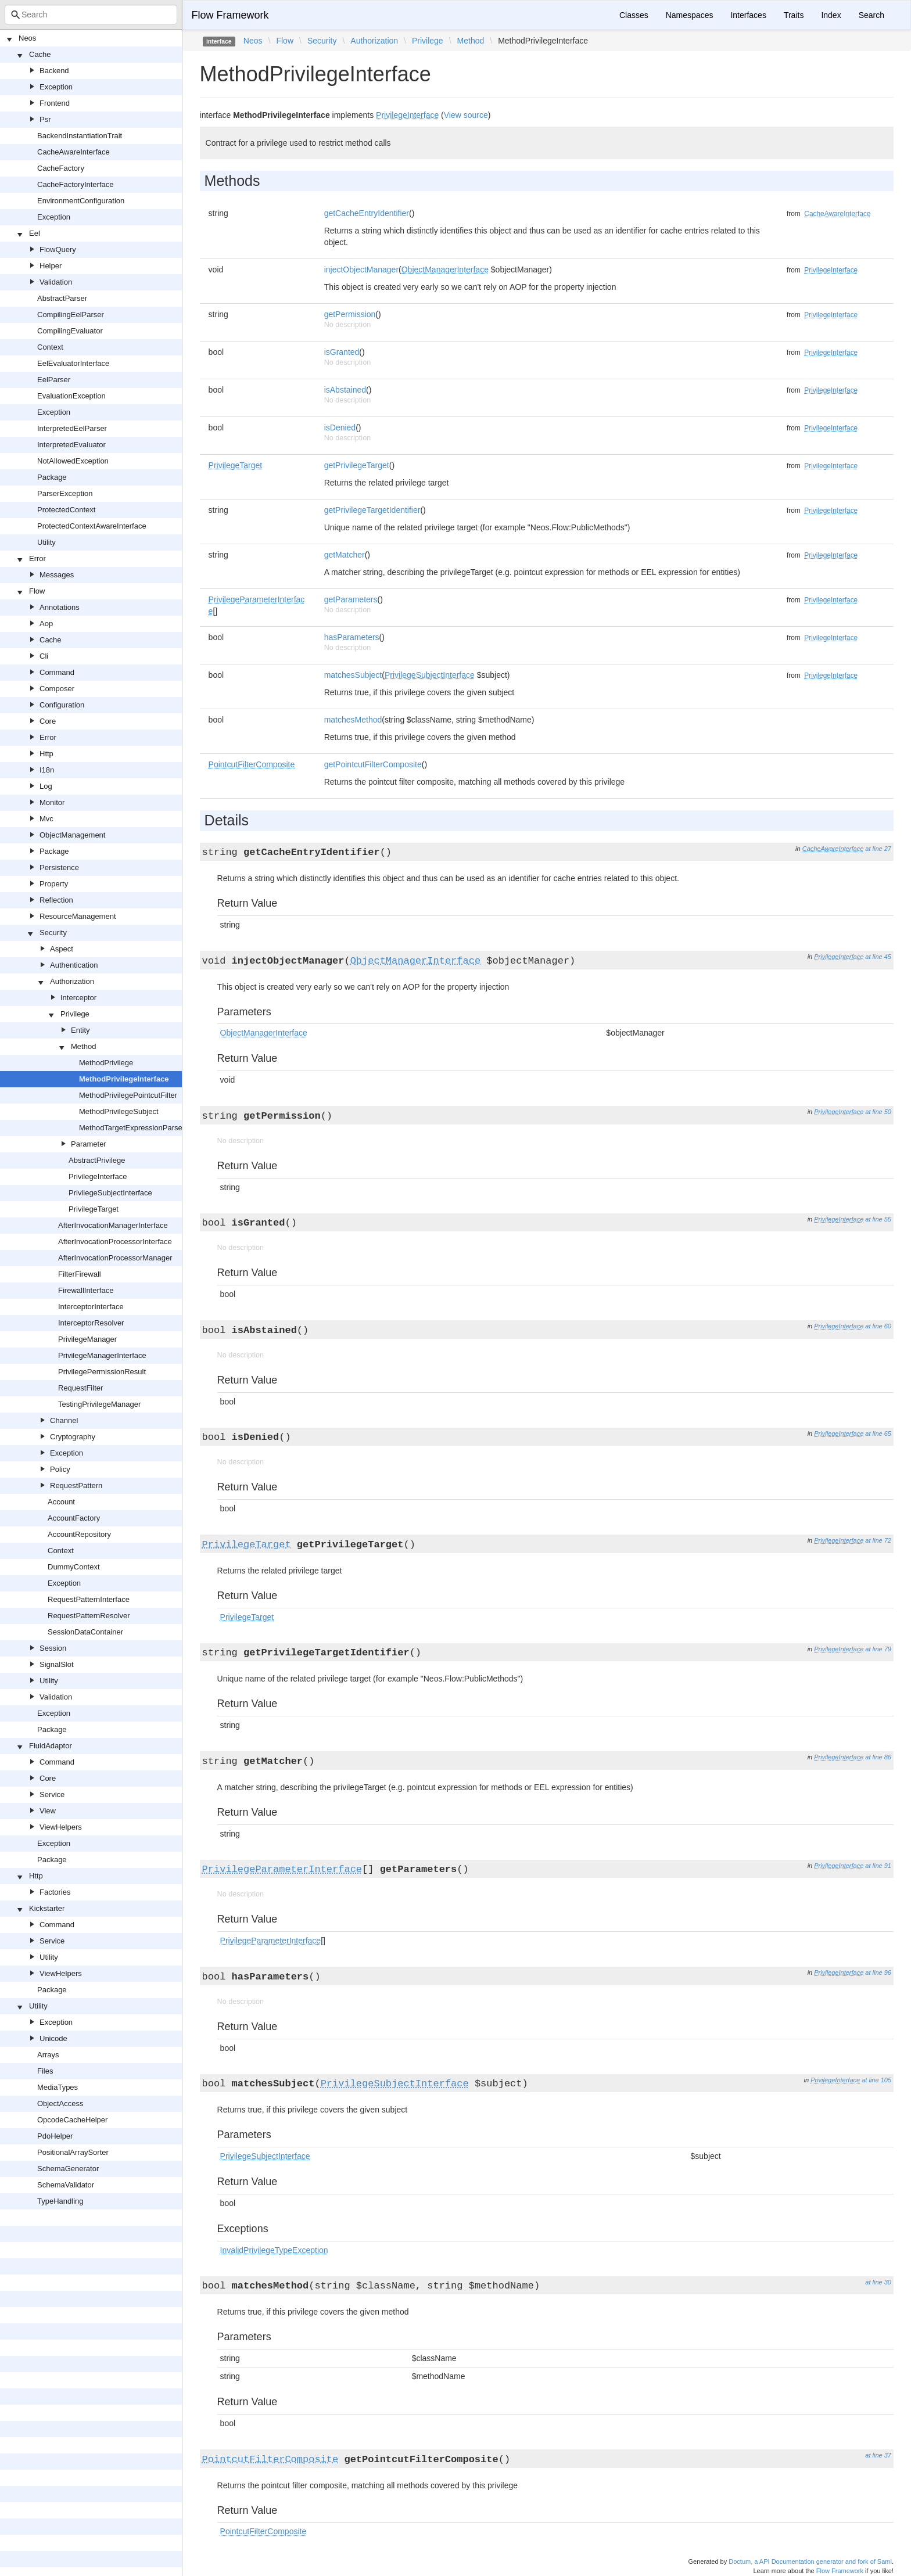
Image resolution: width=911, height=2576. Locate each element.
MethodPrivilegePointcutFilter (128, 1095)
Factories (55, 1892)
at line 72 (878, 1540)
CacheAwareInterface (73, 152)
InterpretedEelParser (72, 428)
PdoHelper (55, 2136)
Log (46, 786)
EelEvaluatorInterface (73, 363)
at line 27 (878, 848)
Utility (46, 542)
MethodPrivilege (106, 1062)
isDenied (340, 427)
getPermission (350, 314)
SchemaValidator (65, 2184)
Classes (633, 15)
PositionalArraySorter (73, 2152)
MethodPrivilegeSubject (119, 1111)
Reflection (56, 900)
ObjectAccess (60, 2103)
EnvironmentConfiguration (80, 200)
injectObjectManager (361, 269)
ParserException (64, 493)
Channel (64, 1420)
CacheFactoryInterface (75, 184)
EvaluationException (71, 395)
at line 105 (876, 2079)
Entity (80, 1030)
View (48, 1810)
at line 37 (878, 2455)
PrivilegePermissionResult (102, 1371)
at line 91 (878, 1865)
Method (83, 1046)
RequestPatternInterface (89, 1599)
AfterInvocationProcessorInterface (115, 1241)
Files (45, 2071)
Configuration (62, 704)
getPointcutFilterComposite (373, 764)
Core (48, 721)
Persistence (59, 867)
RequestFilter (80, 1388)
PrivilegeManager (87, 1339)
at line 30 (878, 2282)
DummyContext (74, 1566)
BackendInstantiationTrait (79, 135)
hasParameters (351, 637)
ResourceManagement (78, 916)
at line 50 (878, 1111)
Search (871, 15)
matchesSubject (353, 675)
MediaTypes (57, 2087)
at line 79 (878, 1649)
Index (831, 15)
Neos (27, 38)
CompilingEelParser (70, 314)
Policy (60, 1469)
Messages (57, 574)
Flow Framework (230, 15)
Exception (56, 86)
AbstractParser (62, 298)
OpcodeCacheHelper (72, 2119)
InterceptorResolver (91, 1322)
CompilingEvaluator (70, 330)
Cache (40, 54)
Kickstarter (46, 1908)
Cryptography (72, 1436)
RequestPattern (76, 1485)
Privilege (74, 1013)
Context (50, 347)
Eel (34, 233)
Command (57, 672)
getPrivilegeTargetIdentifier (372, 510)
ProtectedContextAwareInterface (91, 526)
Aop (46, 623)
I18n (47, 770)
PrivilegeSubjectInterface (110, 1192)
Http (46, 753)
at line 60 (878, 1326)
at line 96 (878, 1972)
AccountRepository (79, 1534)
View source (466, 115)
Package (52, 477)
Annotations (60, 607)
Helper (51, 265)
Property (54, 883)
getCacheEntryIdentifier (366, 213)
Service (52, 1794)
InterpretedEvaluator (71, 444)
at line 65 (878, 1433)
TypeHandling (60, 2201)
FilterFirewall (79, 1274)
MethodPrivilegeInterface (124, 1079)
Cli (44, 656)
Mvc (46, 818)
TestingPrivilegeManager (99, 1404)
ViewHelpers (61, 1827)
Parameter (88, 1144)
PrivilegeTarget (94, 1209)
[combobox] (91, 14)
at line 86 (878, 1757)
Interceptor (78, 997)
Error (37, 558)
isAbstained (345, 389)
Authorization (72, 981)
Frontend (55, 103)
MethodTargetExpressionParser (132, 1127)
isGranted (342, 352)
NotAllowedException (73, 461)
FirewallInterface (85, 1290)
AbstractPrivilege (97, 1160)
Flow (37, 591)
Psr (45, 119)
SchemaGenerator (68, 2168)
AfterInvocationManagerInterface (113, 1225)
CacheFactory (60, 168)
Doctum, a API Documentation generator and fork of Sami (810, 2561)
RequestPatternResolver (89, 1615)
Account (61, 1501)
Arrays (48, 2054)
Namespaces (689, 15)
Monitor (52, 802)
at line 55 (878, 1219)
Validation (56, 282)
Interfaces (748, 15)
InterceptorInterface (91, 1306)
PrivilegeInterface (98, 1176)
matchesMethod (353, 719)
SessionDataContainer (85, 1631)
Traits (794, 15)
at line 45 (878, 956)
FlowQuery (58, 249)
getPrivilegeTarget (356, 465)
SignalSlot (57, 1664)
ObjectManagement (72, 835)
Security (53, 932)
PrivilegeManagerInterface (102, 1355)
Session (53, 1648)
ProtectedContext (66, 509)
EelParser (53, 379)
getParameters (351, 599)
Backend (54, 70)
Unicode (53, 2038)
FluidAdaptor (50, 1745)
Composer (57, 688)
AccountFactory (74, 1518)
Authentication (74, 965)
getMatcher (344, 554)
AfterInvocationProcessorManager (115, 1257)
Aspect (61, 948)
